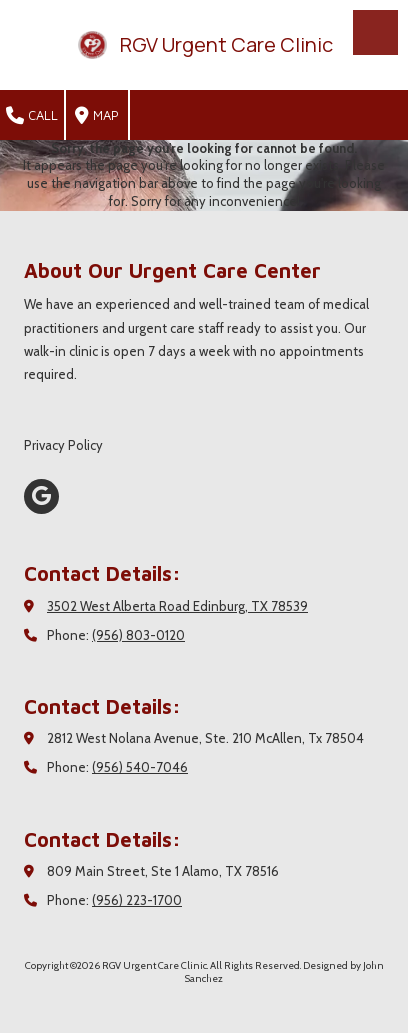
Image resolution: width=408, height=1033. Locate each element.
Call (32, 116)
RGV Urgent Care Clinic (226, 44)
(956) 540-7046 (140, 767)
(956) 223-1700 (137, 900)
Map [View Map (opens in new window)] (97, 116)
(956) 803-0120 (138, 635)
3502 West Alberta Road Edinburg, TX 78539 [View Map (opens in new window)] (177, 606)
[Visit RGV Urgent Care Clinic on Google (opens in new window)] (41, 496)
